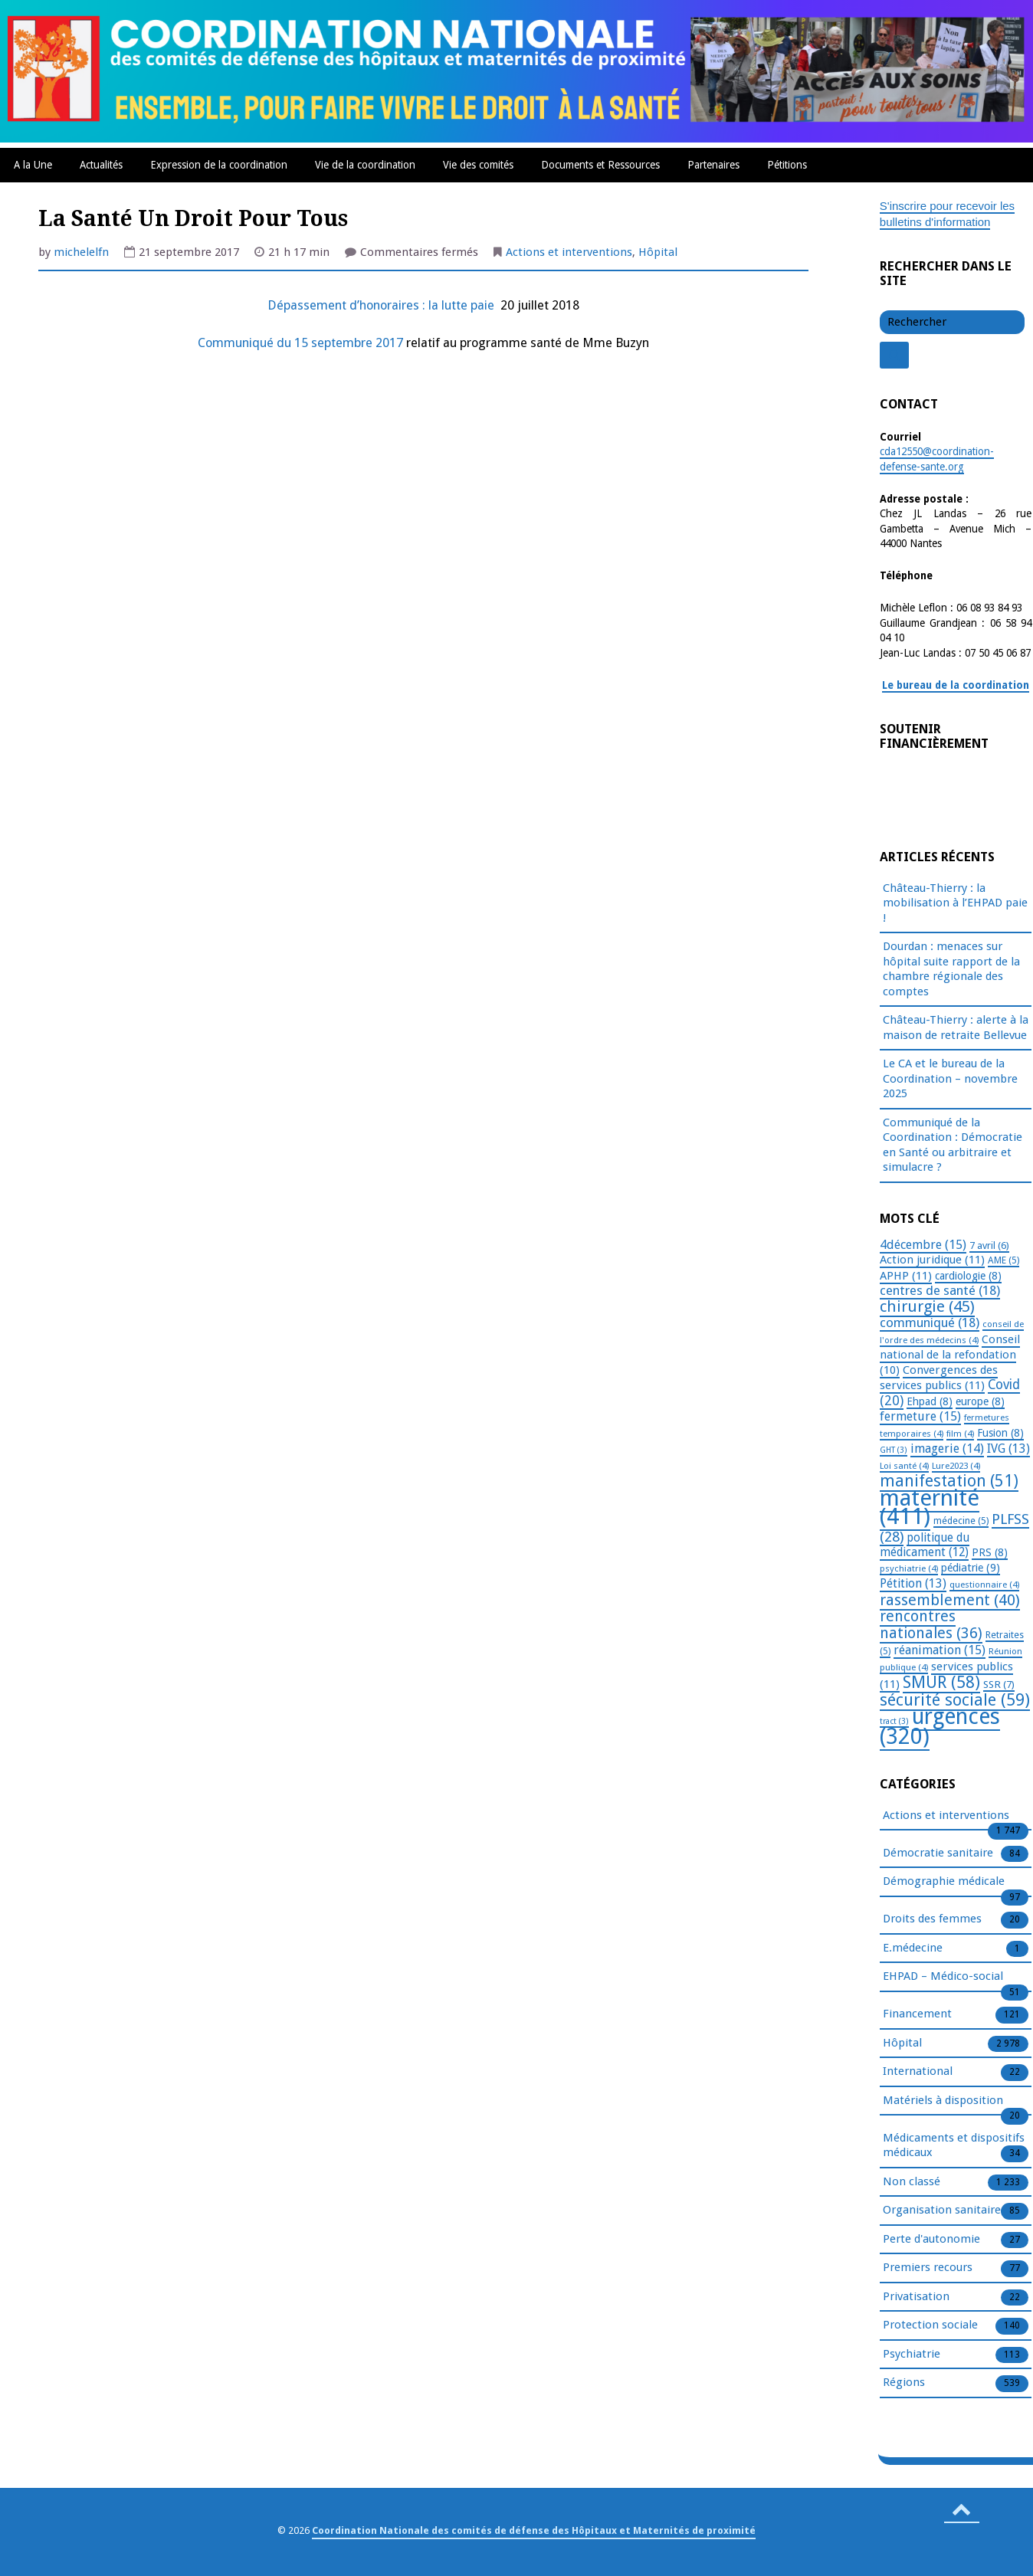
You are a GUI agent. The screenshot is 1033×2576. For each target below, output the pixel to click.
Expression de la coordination (218, 165)
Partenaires (713, 165)
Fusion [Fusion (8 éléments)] (1000, 1433)
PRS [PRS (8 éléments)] (990, 1552)
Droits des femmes (932, 1919)
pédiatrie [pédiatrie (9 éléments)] (970, 1568)
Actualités (101, 165)
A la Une (33, 165)
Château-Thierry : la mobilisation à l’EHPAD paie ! (955, 903)
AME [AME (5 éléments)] (1003, 1260)
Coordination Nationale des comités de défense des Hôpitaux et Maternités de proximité (534, 2530)
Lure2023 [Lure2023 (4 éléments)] (956, 1465)
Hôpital (657, 252)
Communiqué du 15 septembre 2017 (300, 343)
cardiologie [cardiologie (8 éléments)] (968, 1276)
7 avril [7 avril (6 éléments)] (989, 1245)
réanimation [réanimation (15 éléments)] (939, 1650)
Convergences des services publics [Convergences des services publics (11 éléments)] (939, 1378)
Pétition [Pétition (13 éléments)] (913, 1583)
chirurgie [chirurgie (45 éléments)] (927, 1306)
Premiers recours (927, 2268)
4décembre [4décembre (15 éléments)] (923, 1244)
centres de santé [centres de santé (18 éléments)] (940, 1290)
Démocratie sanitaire (938, 1853)
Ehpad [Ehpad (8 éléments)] (930, 1401)
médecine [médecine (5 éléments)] (961, 1521)
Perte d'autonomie (931, 2239)
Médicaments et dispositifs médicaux (954, 2146)
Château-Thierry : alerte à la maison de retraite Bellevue (955, 1027)
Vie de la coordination (365, 165)
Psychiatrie (911, 2354)
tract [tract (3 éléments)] (894, 1721)
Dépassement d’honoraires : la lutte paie (382, 305)
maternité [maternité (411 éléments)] (929, 1507)
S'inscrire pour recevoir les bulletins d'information (947, 213)
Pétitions (787, 165)
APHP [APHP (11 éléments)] (906, 1276)
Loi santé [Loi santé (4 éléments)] (904, 1465)
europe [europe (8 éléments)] (980, 1401)
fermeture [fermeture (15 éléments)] (920, 1416)
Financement (917, 2014)
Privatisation (916, 2297)
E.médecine (913, 1948)
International (918, 2071)
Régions (904, 2383)
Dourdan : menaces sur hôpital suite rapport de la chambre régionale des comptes (951, 968)
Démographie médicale (944, 1881)
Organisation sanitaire (942, 2210)
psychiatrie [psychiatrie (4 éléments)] (909, 1568)
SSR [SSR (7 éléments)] (999, 1684)
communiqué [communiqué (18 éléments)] (929, 1322)
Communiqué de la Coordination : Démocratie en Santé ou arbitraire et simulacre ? (952, 1145)
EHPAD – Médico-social (943, 1976)
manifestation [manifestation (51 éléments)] (949, 1480)
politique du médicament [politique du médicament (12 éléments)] (924, 1545)
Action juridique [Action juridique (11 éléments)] (932, 1260)
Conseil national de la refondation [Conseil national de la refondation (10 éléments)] (950, 1354)
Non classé (911, 2182)
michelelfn (81, 252)
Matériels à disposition (943, 2101)
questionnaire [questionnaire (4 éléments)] (984, 1584)
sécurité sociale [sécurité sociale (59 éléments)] (955, 1699)
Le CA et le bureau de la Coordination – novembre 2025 (950, 1078)
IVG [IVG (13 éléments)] (1008, 1448)
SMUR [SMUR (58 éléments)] (941, 1682)
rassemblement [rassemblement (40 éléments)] (950, 1600)
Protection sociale (930, 2325)
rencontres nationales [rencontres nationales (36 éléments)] (931, 1625)
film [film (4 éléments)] (960, 1433)
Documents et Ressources (600, 165)
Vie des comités (478, 165)
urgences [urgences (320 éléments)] (940, 1726)
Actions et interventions (569, 252)
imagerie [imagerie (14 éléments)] (947, 1448)
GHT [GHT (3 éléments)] (893, 1450)
